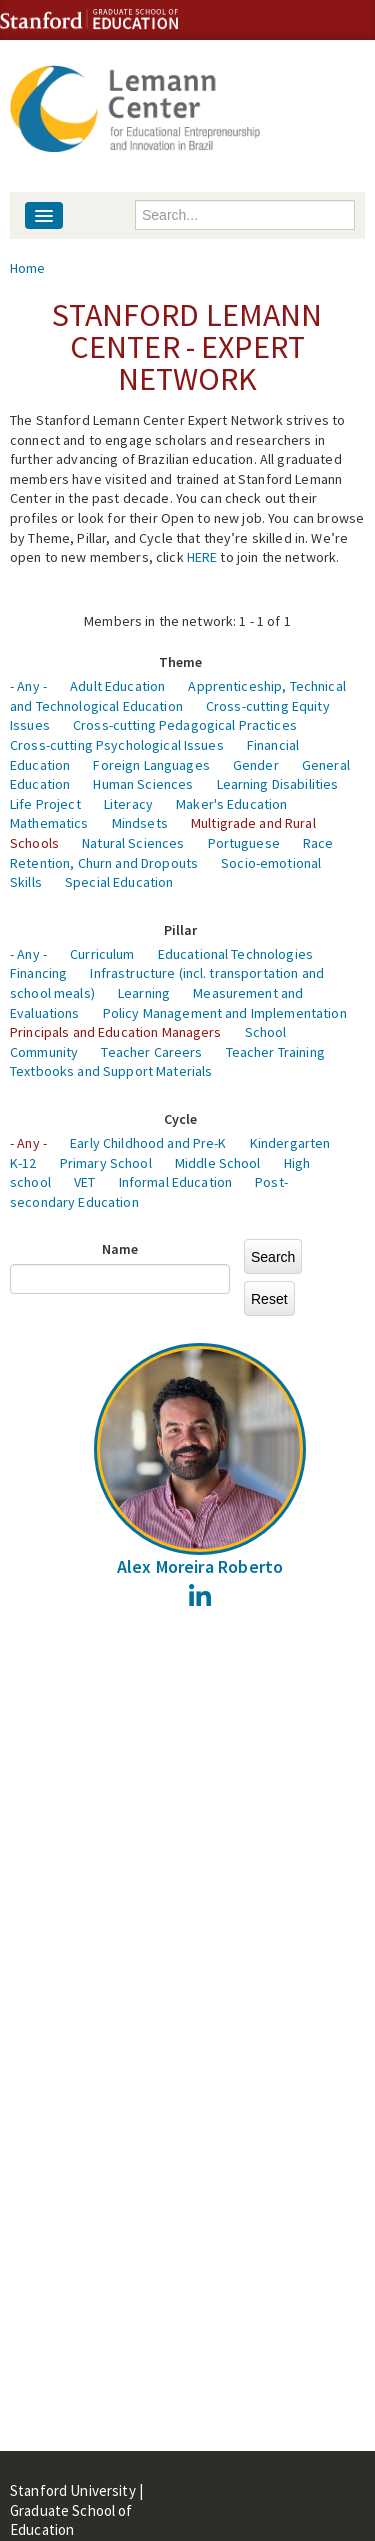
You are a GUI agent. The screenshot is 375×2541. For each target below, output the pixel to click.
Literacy (128, 804)
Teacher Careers (151, 1052)
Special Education (119, 882)
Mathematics (49, 823)
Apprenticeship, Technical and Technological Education (178, 696)
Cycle (181, 1119)
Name (120, 1249)
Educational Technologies (235, 954)
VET (84, 1182)
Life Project (45, 804)
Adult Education (117, 686)
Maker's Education (231, 804)
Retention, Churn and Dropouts (104, 863)
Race (318, 843)
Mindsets (140, 823)
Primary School (106, 1163)
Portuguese (244, 843)
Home (28, 268)
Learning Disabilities (278, 784)
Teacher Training (275, 1052)
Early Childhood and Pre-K (148, 1143)
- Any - (28, 686)
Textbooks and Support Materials (111, 1071)
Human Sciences (143, 784)
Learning (144, 993)
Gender (256, 765)
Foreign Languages (151, 765)
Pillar (181, 930)
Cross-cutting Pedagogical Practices (185, 725)
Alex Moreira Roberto (200, 1566)
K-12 (23, 1163)
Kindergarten (290, 1143)
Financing (38, 973)
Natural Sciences (133, 843)
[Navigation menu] (44, 215)
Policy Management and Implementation (225, 1013)
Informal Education (176, 1182)
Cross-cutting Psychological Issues (117, 745)
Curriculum (102, 954)
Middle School (218, 1163)
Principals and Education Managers (116, 1032)
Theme (181, 662)
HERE (202, 557)
